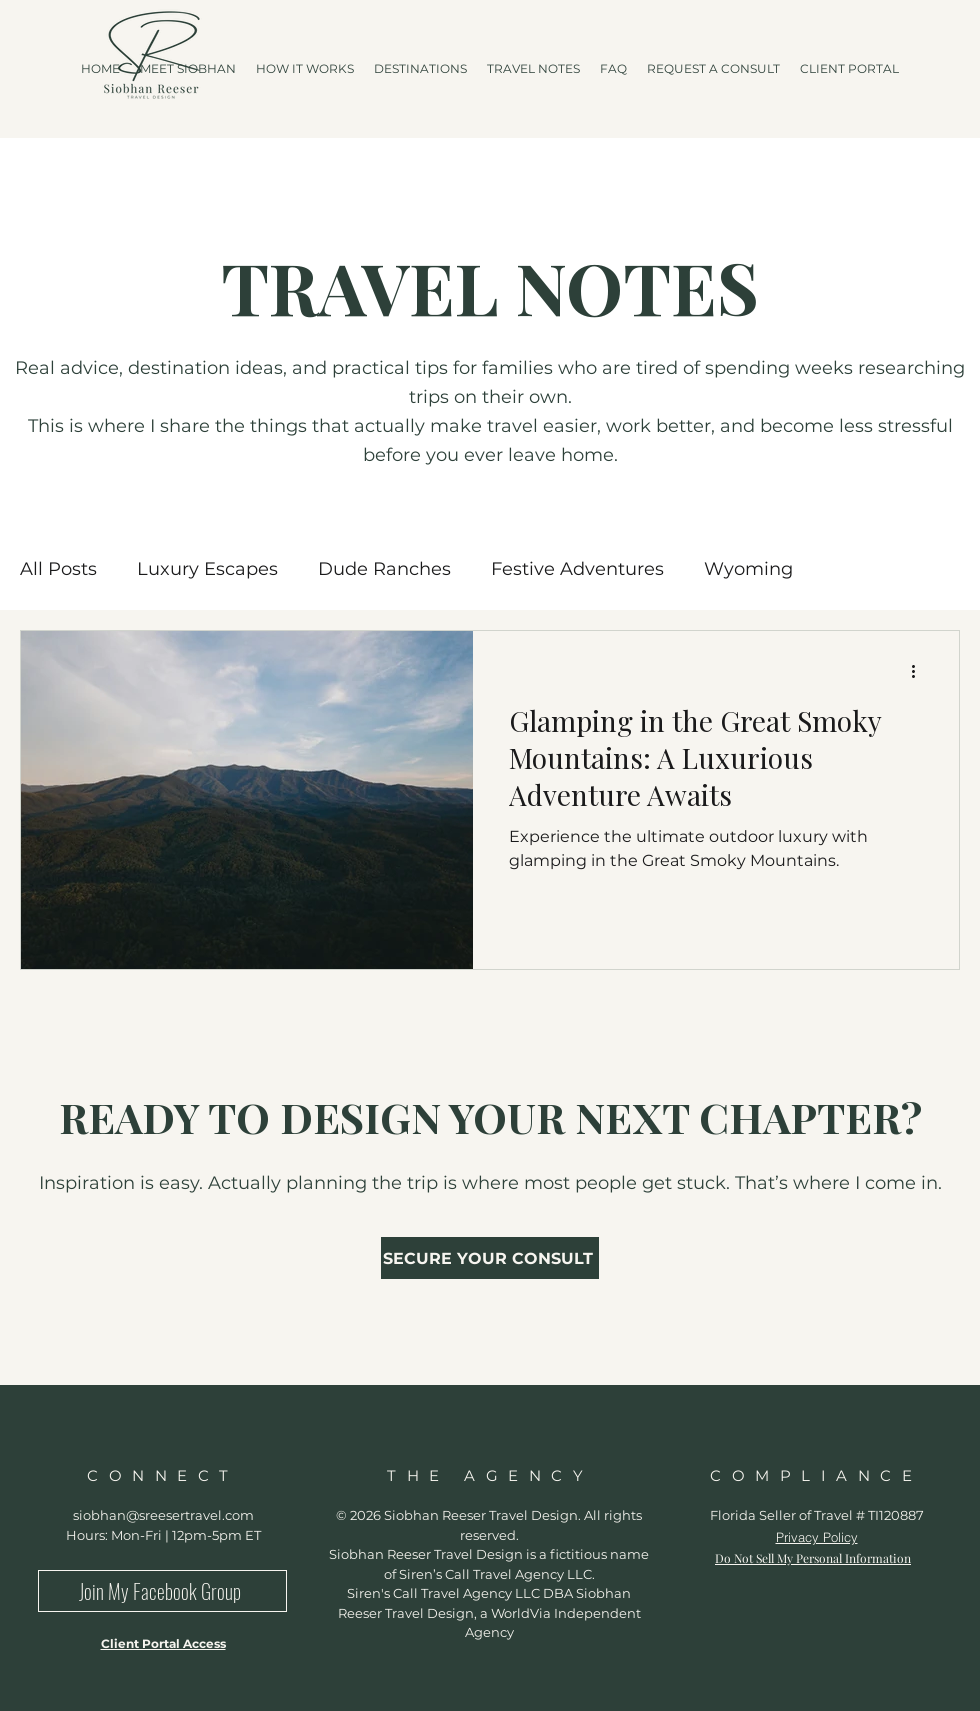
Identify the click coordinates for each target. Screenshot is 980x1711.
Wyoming (748, 569)
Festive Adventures (577, 569)
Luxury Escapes (207, 569)
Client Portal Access (163, 1643)
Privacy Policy (817, 1537)
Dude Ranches (384, 569)
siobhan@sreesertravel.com (163, 1515)
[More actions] (920, 672)
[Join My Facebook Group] (162, 1591)
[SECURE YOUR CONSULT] (490, 1258)
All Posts (58, 569)
